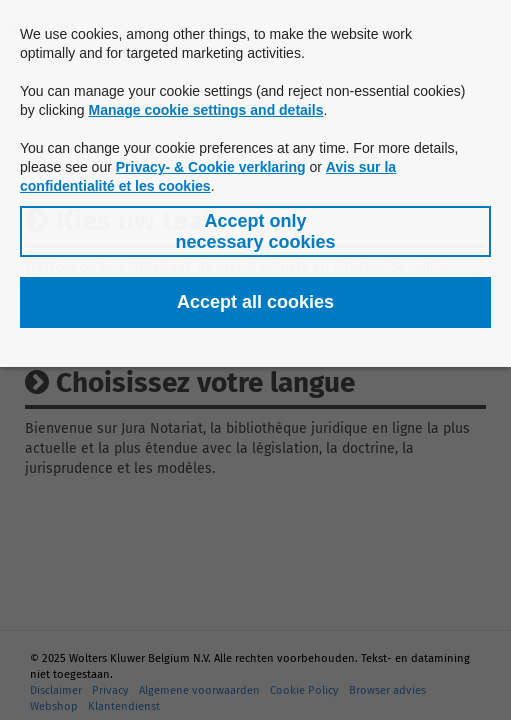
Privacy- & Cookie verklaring (211, 167)
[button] (255, 231)
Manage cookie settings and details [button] (205, 110)
